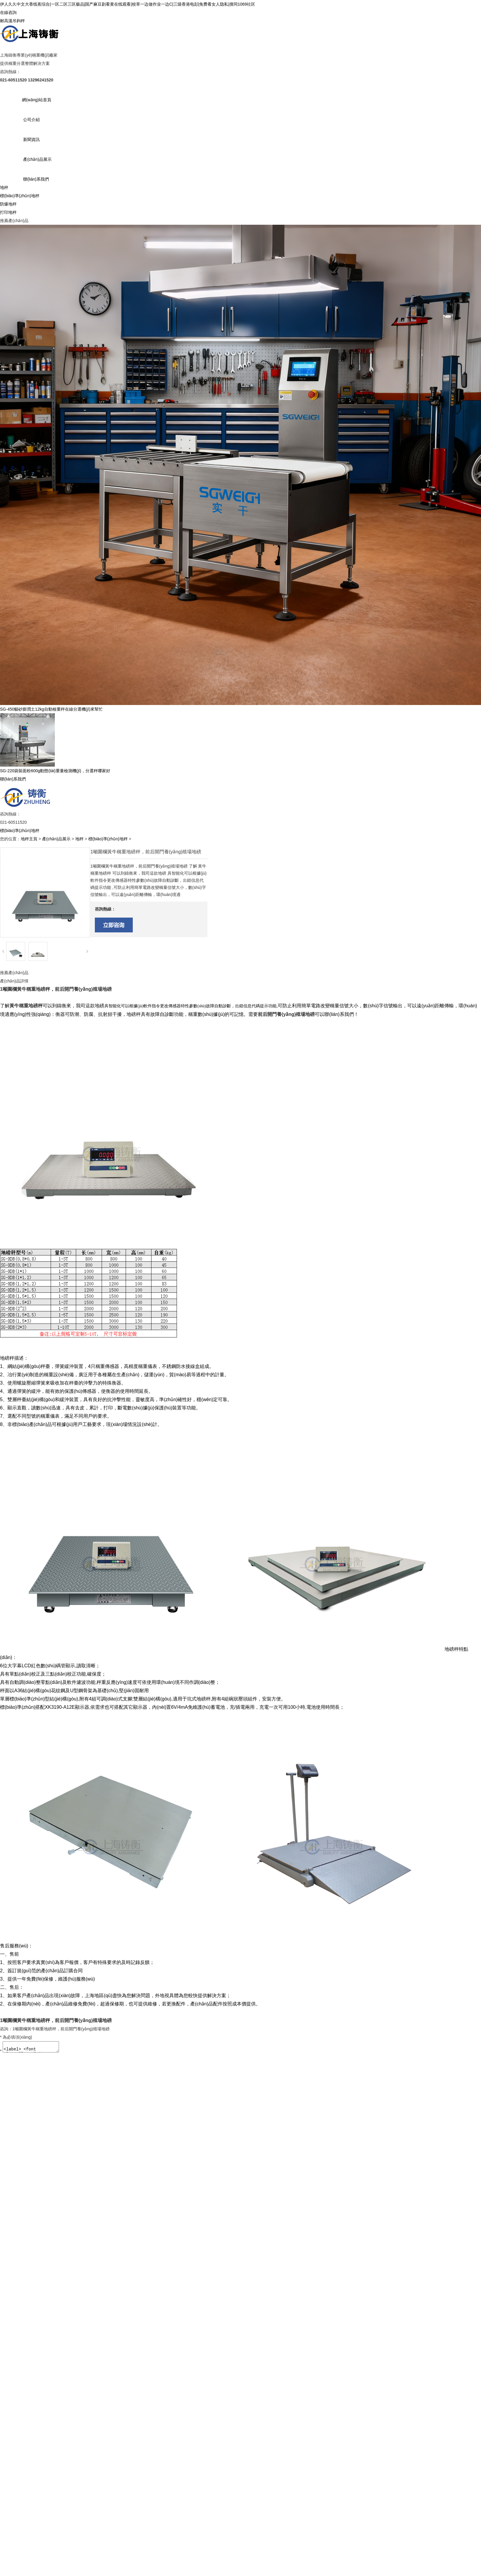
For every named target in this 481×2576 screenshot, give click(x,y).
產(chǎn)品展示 (37, 159)
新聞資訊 (31, 139)
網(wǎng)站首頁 (36, 99)
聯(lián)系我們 (36, 179)
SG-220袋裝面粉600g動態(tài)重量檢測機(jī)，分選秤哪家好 (55, 770)
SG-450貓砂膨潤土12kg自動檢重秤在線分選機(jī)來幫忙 (51, 709)
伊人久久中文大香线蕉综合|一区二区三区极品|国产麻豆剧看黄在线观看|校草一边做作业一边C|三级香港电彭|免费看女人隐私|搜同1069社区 (127, 4)
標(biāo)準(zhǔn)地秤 (19, 195)
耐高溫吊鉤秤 (12, 20)
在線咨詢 (8, 12)
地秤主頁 (29, 838)
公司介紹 (31, 119)
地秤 (4, 187)
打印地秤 (8, 212)
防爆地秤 (8, 204)
